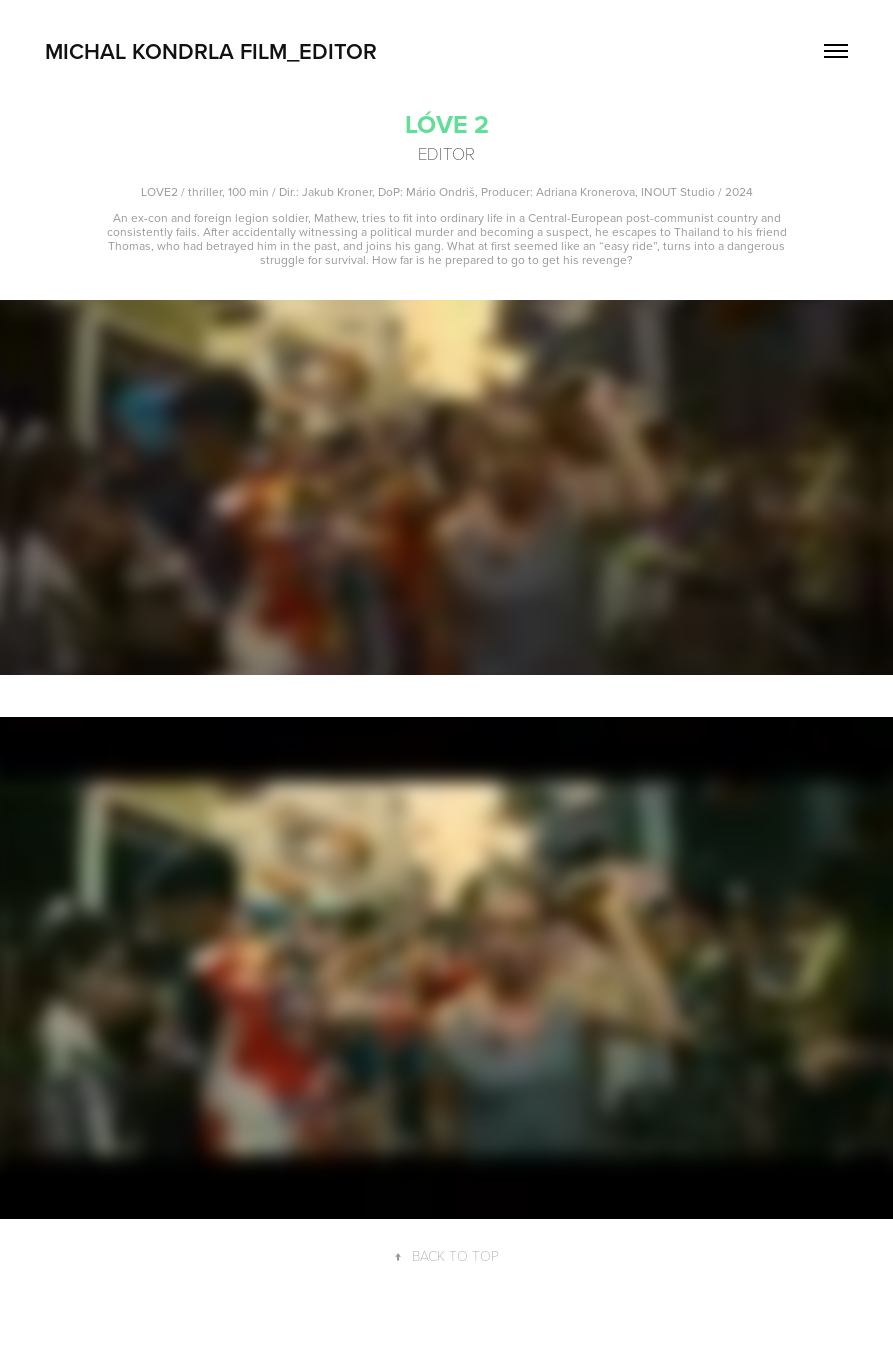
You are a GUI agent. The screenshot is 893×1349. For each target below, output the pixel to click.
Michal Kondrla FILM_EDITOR (211, 51)
